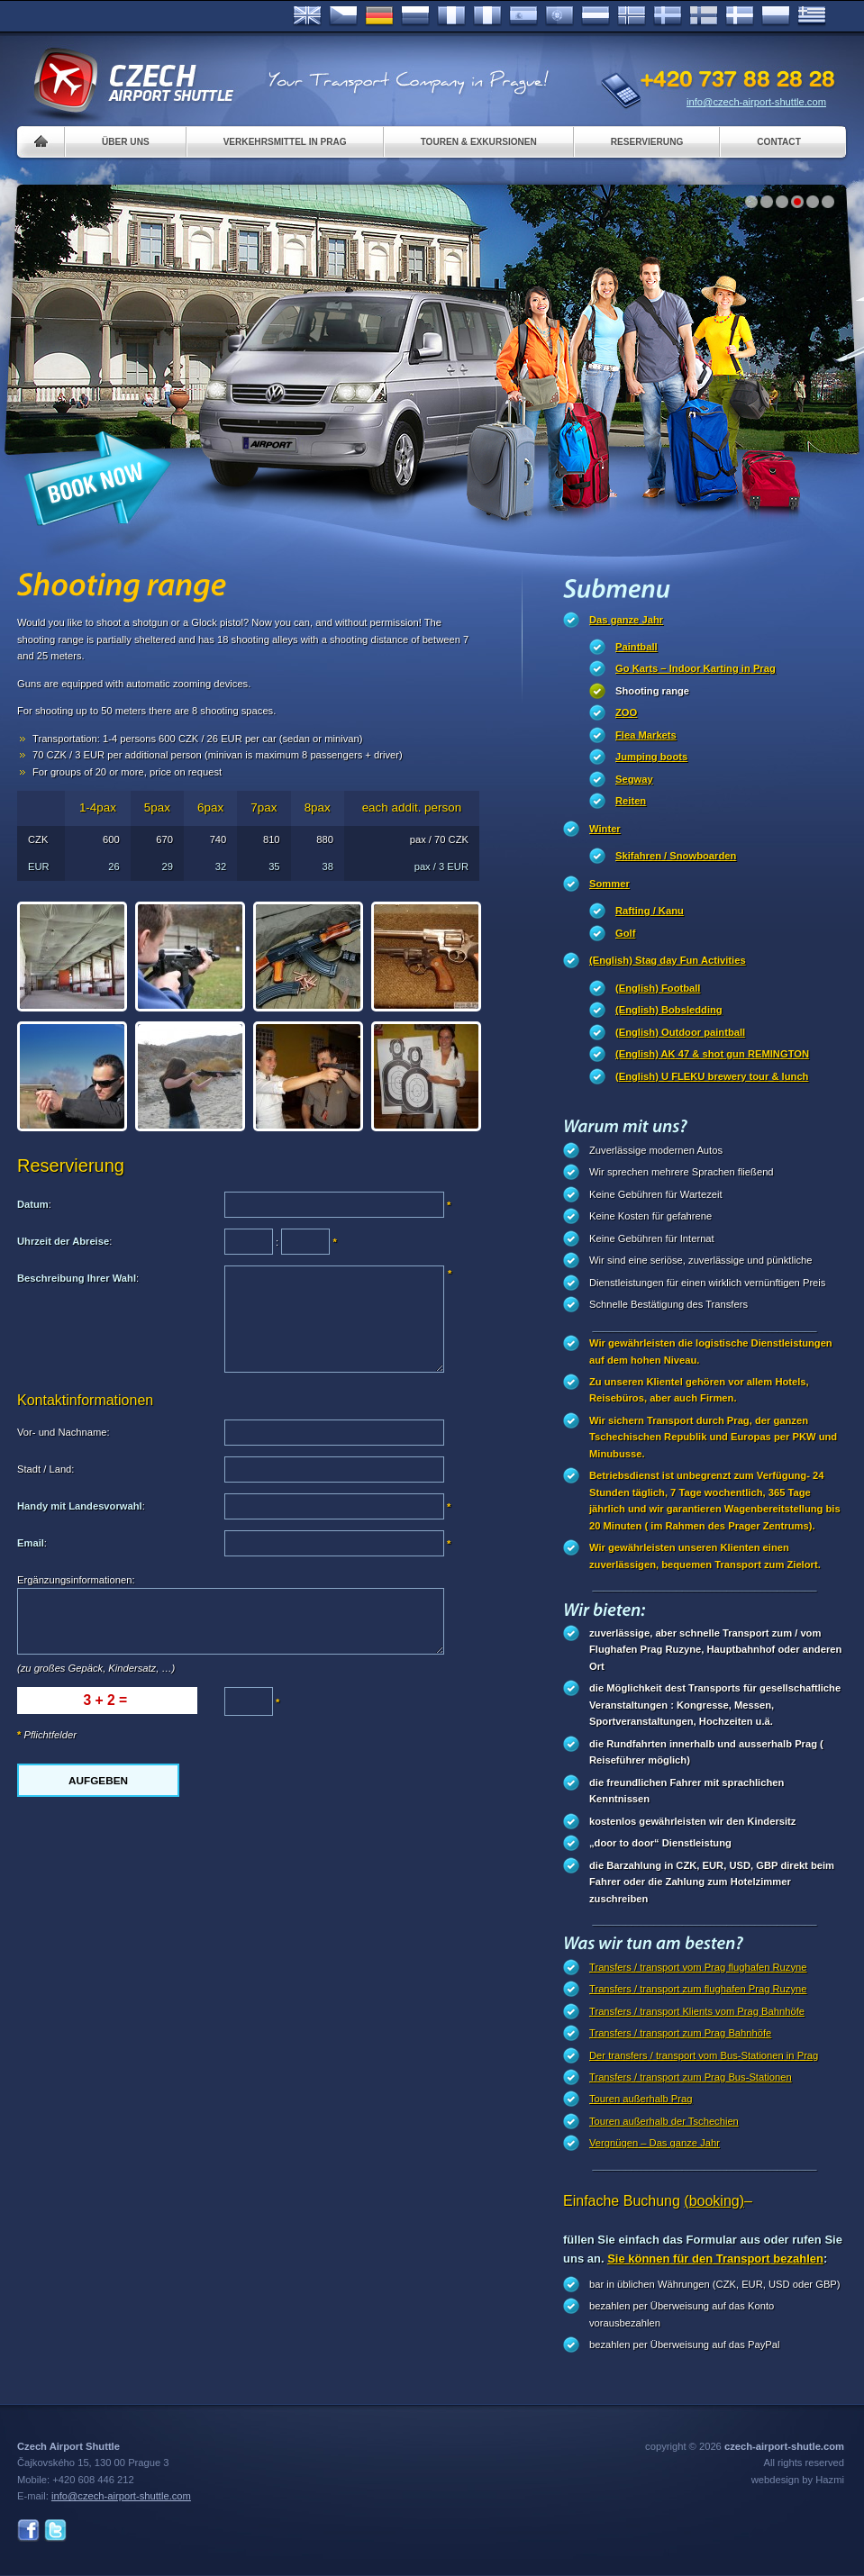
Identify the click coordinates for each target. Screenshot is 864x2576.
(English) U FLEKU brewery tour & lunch (711, 1076)
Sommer (609, 883)
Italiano (487, 16)
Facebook (28, 2530)
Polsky (775, 16)
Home (41, 142)
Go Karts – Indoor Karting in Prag (695, 668)
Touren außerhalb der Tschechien (664, 2121)
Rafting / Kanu (649, 910)
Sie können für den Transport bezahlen (715, 2258)
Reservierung (647, 142)
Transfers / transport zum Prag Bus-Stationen (690, 2077)
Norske (631, 16)
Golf (625, 933)
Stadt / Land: (45, 1469)
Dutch (595, 16)
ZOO (626, 712)
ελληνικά (811, 16)
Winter (605, 828)
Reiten (630, 800)
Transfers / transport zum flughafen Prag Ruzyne (697, 1988)
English (307, 16)
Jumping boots (651, 756)
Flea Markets (646, 735)
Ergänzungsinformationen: (76, 1579)
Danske (739, 16)
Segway (634, 779)
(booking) (714, 2201)
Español (523, 16)
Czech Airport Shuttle (132, 81)
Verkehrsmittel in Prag (285, 142)
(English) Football (657, 988)
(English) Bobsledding (669, 1009)
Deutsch (379, 16)
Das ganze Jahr (626, 619)
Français (451, 16)
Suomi (703, 16)
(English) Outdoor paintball (680, 1032)
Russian (415, 16)
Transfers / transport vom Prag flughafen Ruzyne (697, 1967)
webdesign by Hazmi (797, 2479)
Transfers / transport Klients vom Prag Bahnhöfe (697, 2011)
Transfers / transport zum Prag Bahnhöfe (680, 2032)
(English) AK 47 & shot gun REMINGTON (712, 1053)
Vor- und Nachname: (63, 1432)
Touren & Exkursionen (479, 142)
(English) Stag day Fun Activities (667, 960)
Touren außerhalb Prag (640, 2098)
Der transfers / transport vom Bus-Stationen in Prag (703, 2055)
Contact (779, 142)
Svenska (667, 16)
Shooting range (652, 690)
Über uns (126, 142)
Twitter (55, 2530)
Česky (343, 16)
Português (559, 16)
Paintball (636, 646)
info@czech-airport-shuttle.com (756, 101)
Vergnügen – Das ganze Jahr (654, 2142)
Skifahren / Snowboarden (675, 855)
